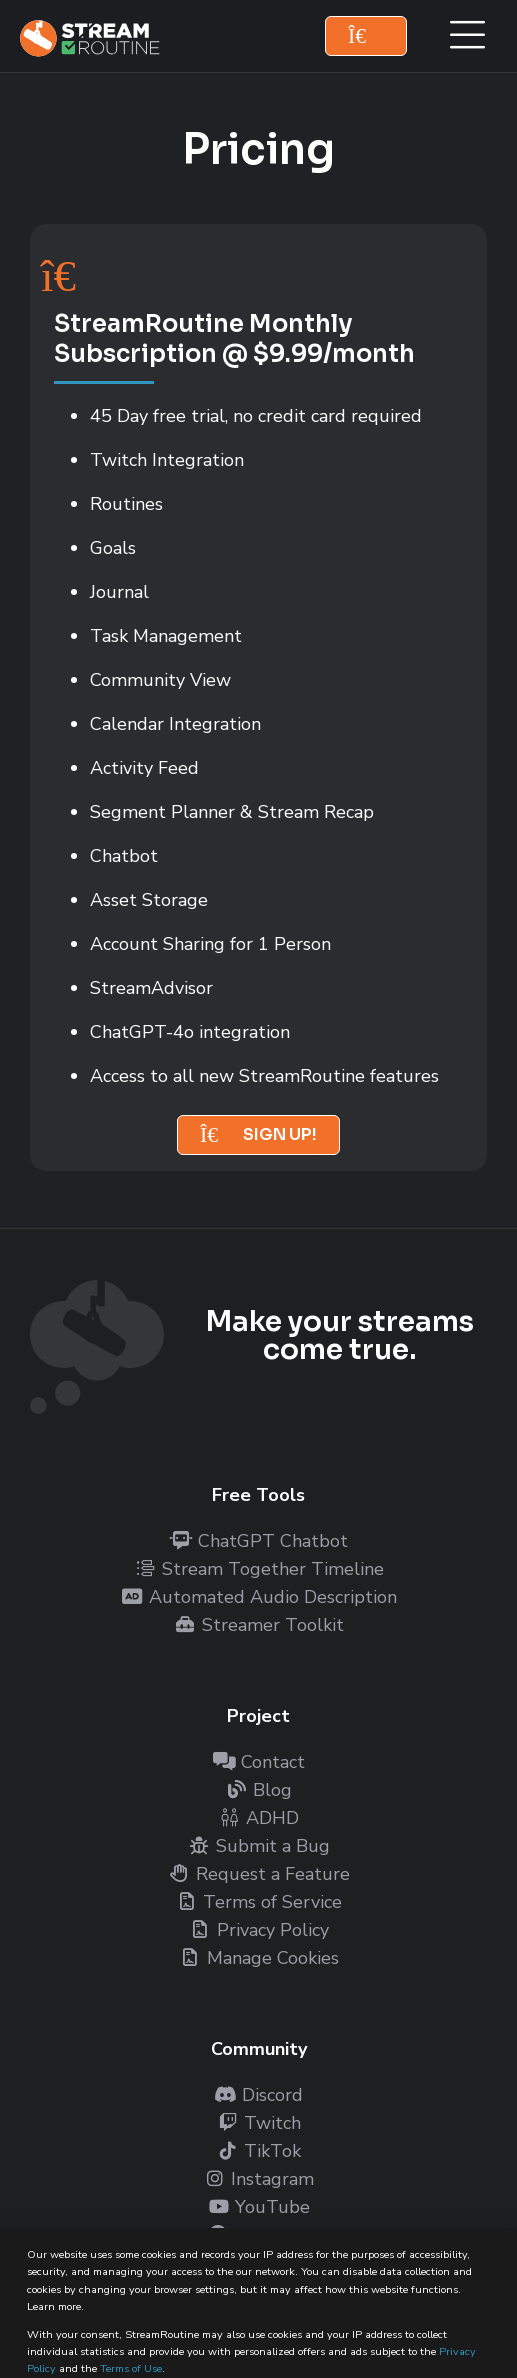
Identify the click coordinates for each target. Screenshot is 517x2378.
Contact (259, 1762)
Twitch (258, 2123)
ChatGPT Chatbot (259, 1541)
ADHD (258, 1818)
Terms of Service (258, 1902)
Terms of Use (131, 2368)
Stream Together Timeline (259, 1569)
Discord (258, 2095)
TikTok (258, 2151)
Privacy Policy (259, 1930)
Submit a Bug (259, 1846)
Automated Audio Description (259, 1597)
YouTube (258, 2207)
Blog (258, 1790)
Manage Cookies (259, 1958)
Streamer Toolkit (259, 1625)
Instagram (258, 2179)
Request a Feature (259, 1874)
